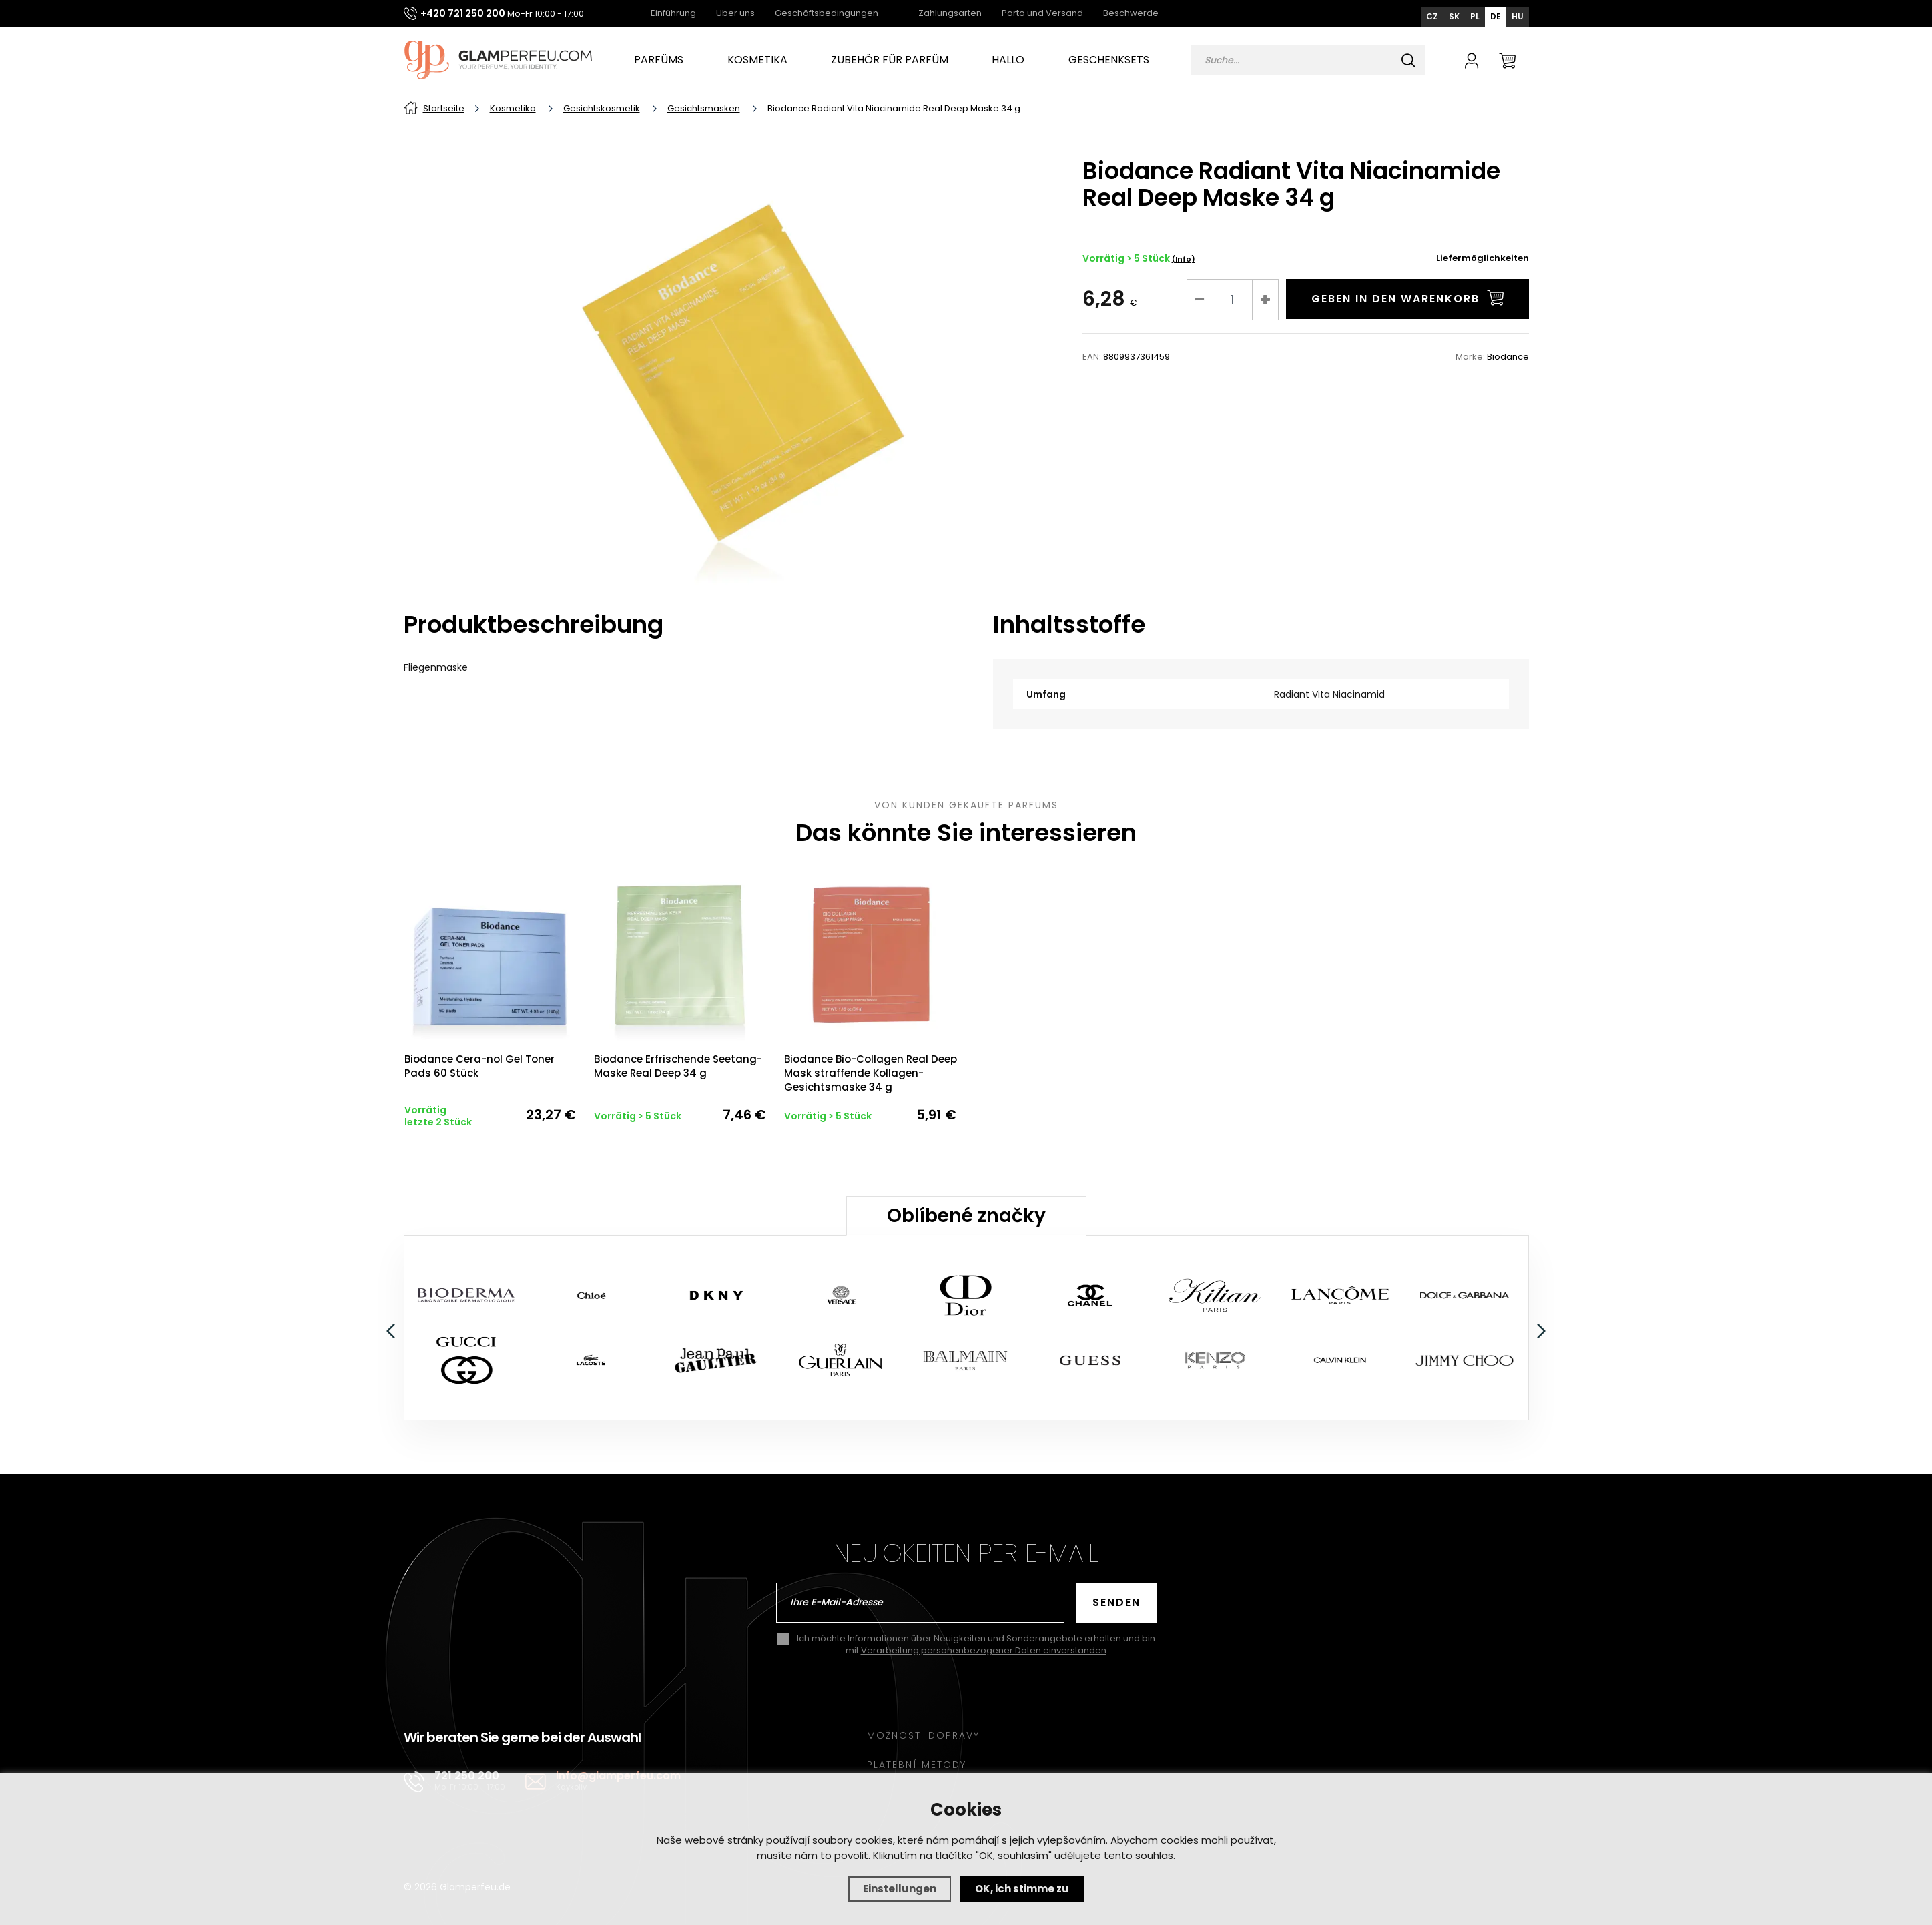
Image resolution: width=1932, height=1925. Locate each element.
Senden (1116, 1582)
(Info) (1183, 259)
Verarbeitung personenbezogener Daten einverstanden (983, 1630)
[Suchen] (1409, 60)
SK (1454, 16)
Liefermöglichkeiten (1482, 258)
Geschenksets (1108, 59)
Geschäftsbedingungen (826, 13)
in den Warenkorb (1407, 298)
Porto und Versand (1042, 13)
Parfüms (658, 59)
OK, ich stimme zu (1022, 1889)
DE (1495, 16)
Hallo (1008, 59)
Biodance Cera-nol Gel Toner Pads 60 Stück (479, 1063)
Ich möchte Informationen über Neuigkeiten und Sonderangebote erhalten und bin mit (976, 1625)
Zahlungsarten (950, 13)
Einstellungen (899, 1889)
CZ (1432, 16)
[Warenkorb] (1507, 60)
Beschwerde (1131, 13)
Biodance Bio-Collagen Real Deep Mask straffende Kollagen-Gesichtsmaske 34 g (863, 1070)
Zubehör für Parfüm (889, 59)
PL (1475, 16)
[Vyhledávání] (1308, 60)
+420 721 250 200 (462, 13)
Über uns (735, 13)
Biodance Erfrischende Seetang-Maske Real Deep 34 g (675, 1063)
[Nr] (1233, 299)
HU (1518, 16)
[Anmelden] (1472, 60)
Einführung (673, 13)
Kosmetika (757, 59)
